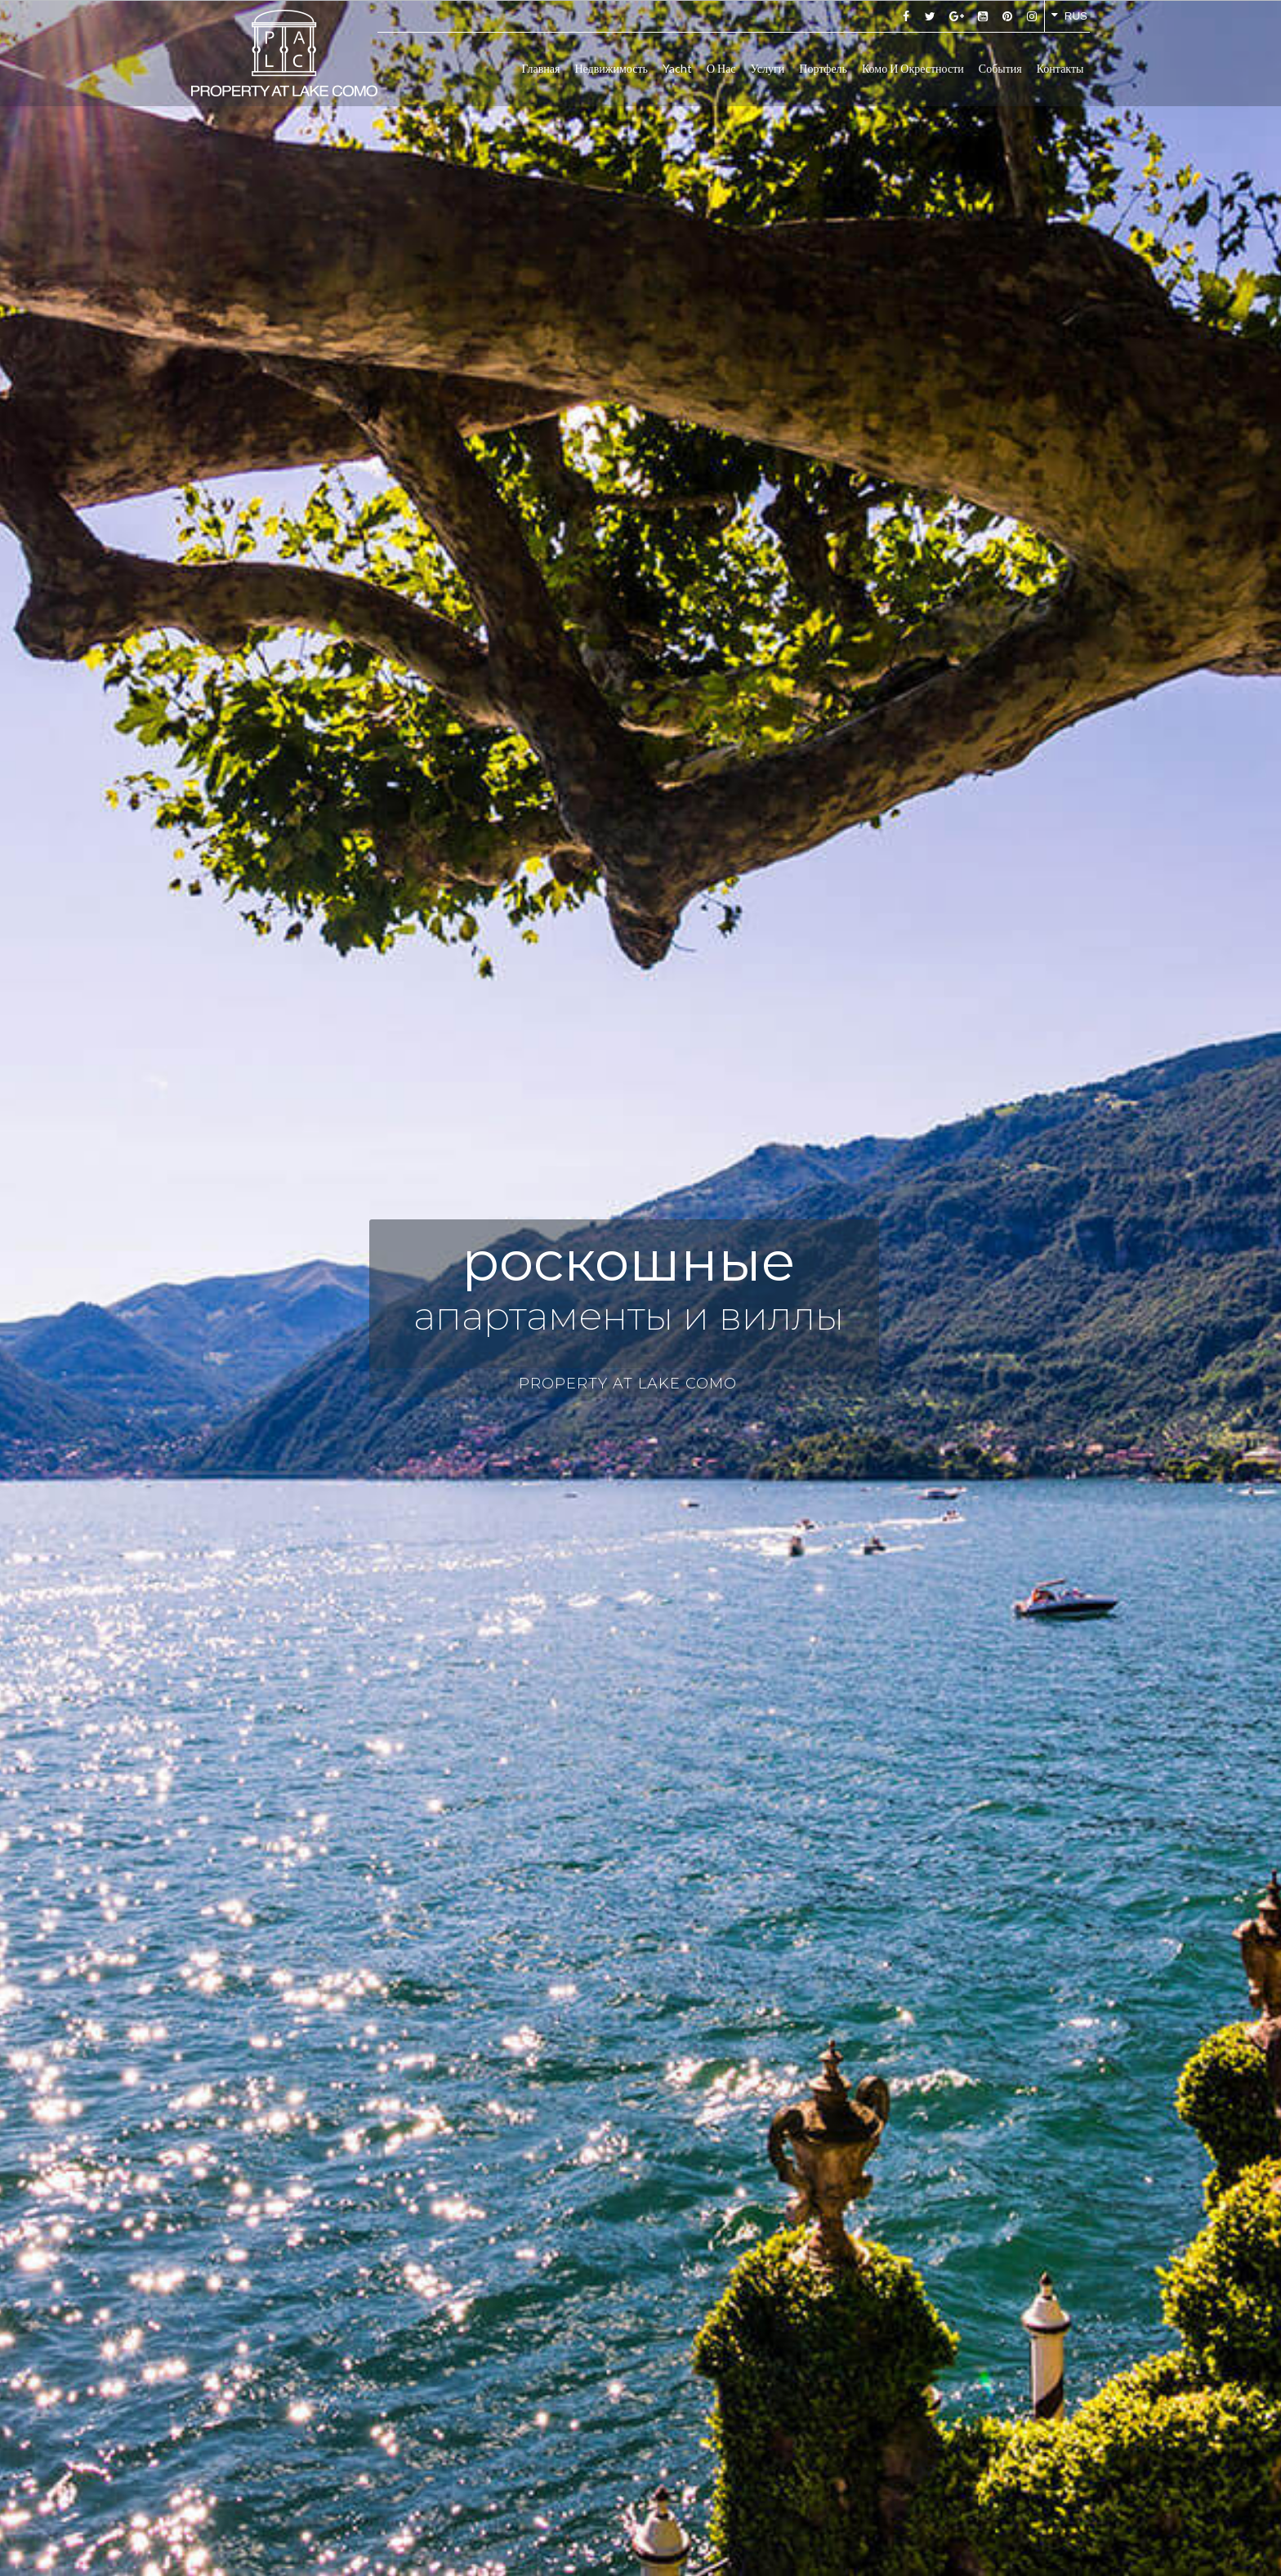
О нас (721, 68)
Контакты (1060, 68)
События (1000, 68)
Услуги (768, 68)
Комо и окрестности (913, 68)
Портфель (823, 68)
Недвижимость (610, 68)
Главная (540, 68)
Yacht (677, 68)
